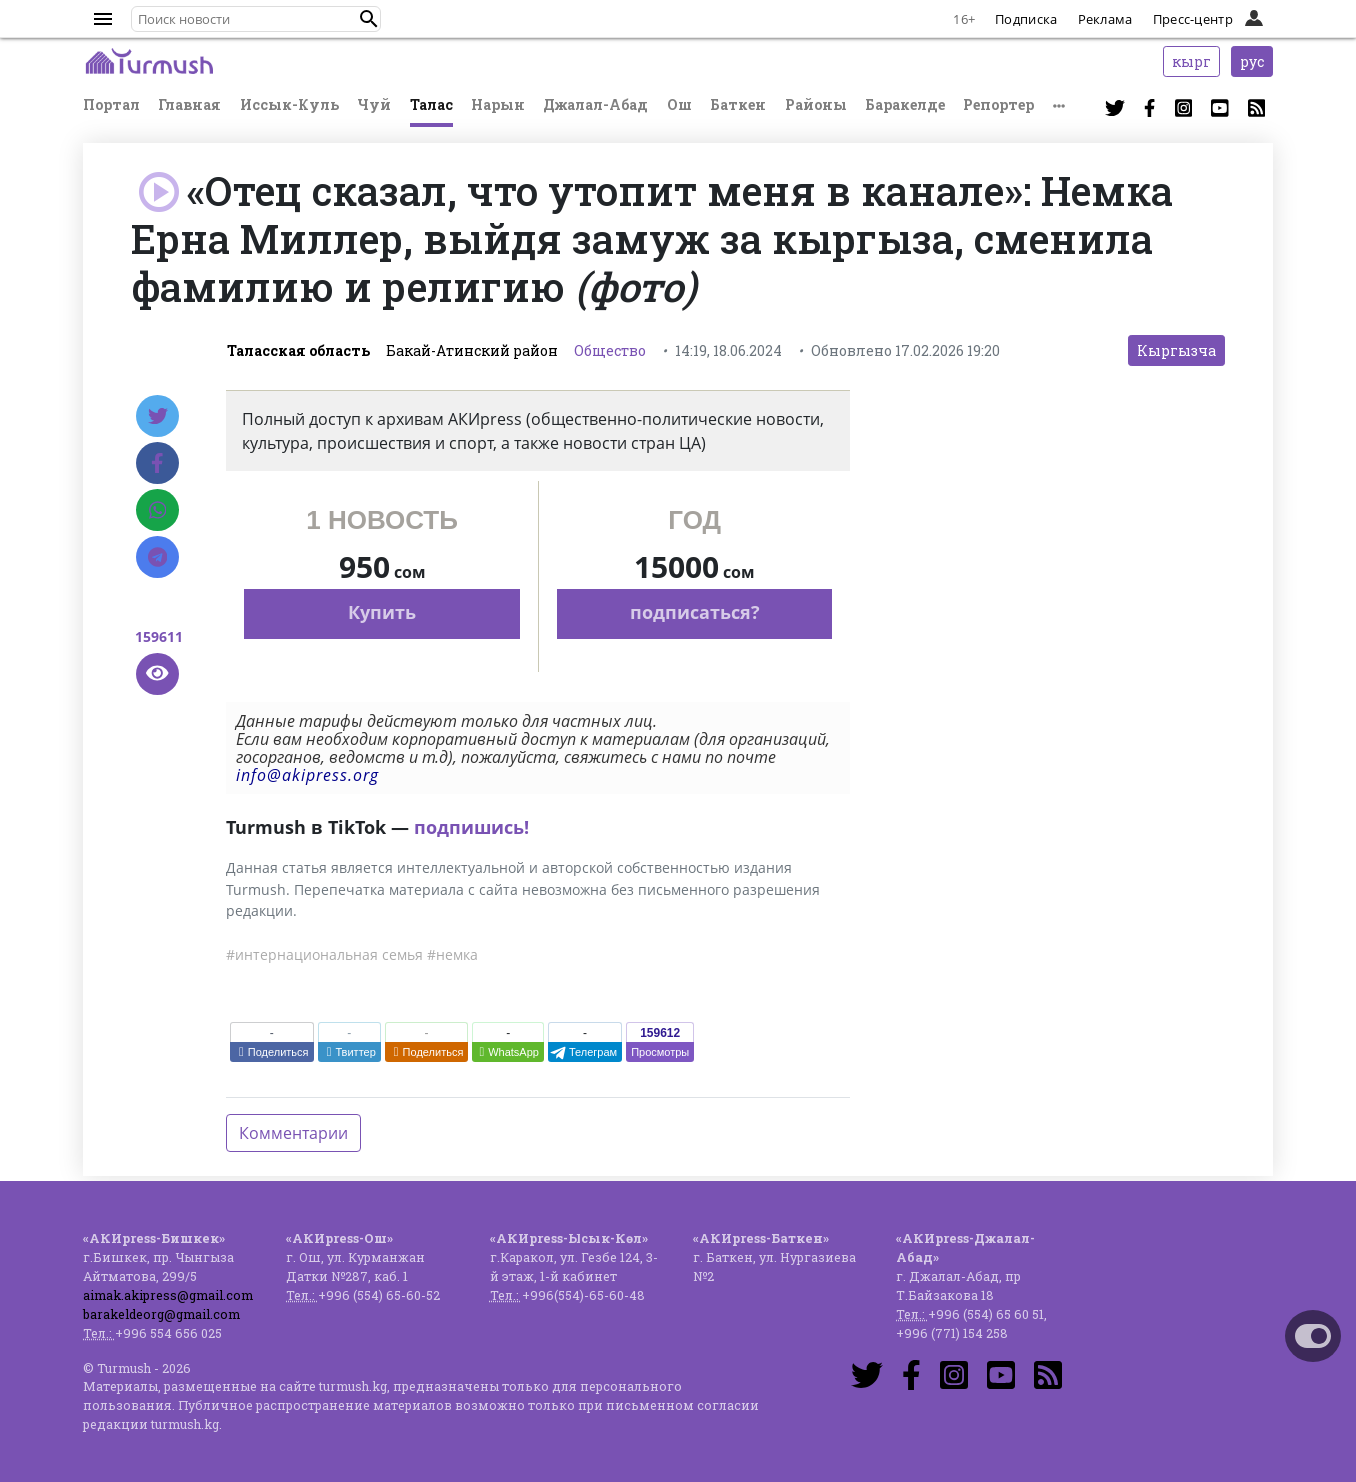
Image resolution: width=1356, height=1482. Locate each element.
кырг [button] (1191, 61)
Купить (382, 612)
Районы (816, 104)
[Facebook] (157, 463)
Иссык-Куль (289, 104)
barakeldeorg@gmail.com (161, 1314)
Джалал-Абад (595, 104)
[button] (369, 19)
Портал (111, 104)
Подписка (1026, 19)
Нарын (498, 104)
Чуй (374, 104)
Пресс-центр (1193, 19)
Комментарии (293, 1133)
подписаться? (695, 612)
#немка (452, 954)
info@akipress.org (307, 775)
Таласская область (298, 350)
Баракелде (905, 104)
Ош (679, 104)
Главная (189, 104)
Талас (431, 104)
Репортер (998, 104)
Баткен (738, 104)
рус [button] (1252, 61)
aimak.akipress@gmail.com (168, 1295)
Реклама (1105, 19)
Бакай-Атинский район (472, 350)
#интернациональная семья (324, 954)
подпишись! (471, 827)
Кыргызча (1176, 350)
